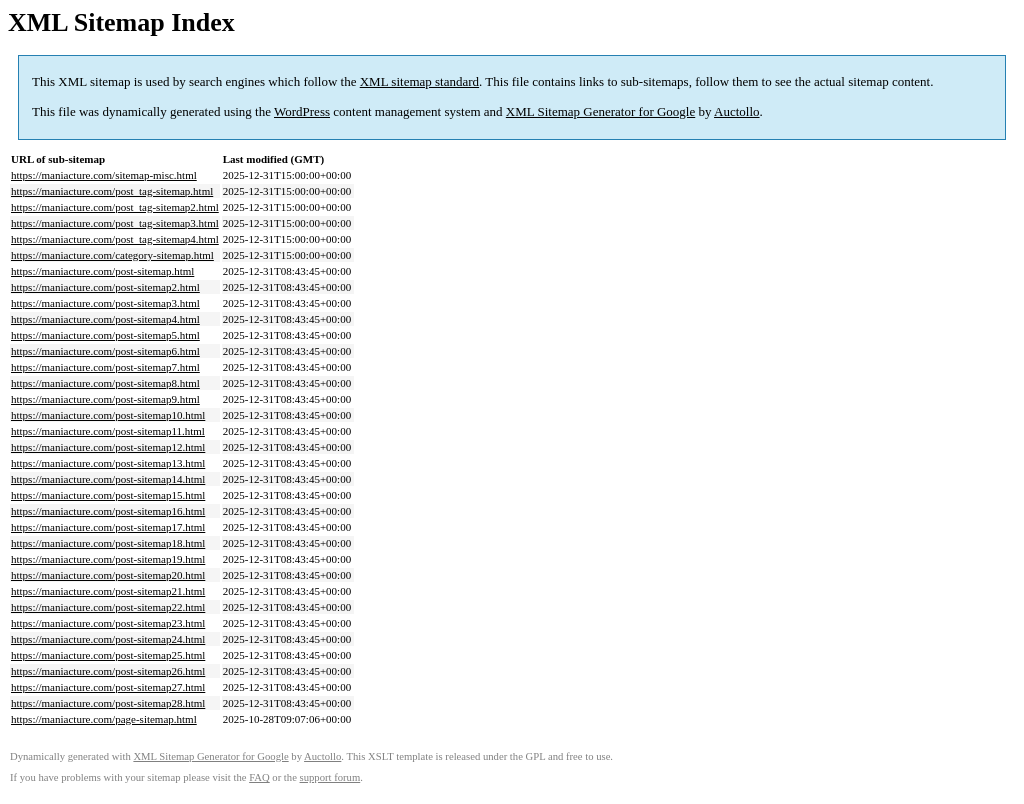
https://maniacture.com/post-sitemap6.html (105, 351)
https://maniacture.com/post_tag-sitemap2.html (115, 207)
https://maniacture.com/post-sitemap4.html (105, 319)
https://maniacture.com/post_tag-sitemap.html (112, 191)
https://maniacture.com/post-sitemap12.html (108, 447)
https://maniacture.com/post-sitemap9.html (105, 399)
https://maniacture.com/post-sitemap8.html (105, 383)
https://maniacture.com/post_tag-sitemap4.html (115, 239)
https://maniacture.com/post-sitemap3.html (105, 303)
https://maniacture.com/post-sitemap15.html (108, 495)
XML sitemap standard (419, 81)
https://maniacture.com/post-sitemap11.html (108, 431)
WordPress (302, 111)
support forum (330, 777)
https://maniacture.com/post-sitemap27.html (108, 687)
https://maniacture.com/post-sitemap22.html (108, 607)
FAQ (259, 777)
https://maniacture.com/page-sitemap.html (104, 719)
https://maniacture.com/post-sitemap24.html (108, 639)
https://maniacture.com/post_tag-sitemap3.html (115, 223)
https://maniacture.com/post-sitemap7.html (105, 367)
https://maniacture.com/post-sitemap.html (102, 271)
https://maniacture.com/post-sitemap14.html (108, 479)
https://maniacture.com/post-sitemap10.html (108, 415)
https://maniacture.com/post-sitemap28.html (108, 703)
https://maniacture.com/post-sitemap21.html (108, 591)
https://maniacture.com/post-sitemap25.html (108, 655)
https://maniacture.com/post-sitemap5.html (105, 335)
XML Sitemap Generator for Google (600, 111)
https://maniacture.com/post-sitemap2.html (105, 287)
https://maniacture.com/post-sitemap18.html (108, 543)
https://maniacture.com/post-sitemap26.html (108, 671)
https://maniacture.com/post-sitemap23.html (108, 623)
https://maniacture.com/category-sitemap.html (112, 255)
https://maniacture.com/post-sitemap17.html (108, 527)
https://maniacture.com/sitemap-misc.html (104, 175)
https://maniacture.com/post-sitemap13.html (108, 463)
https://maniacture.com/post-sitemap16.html (108, 511)
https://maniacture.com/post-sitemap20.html (108, 575)
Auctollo (737, 111)
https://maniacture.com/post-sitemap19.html (108, 559)
